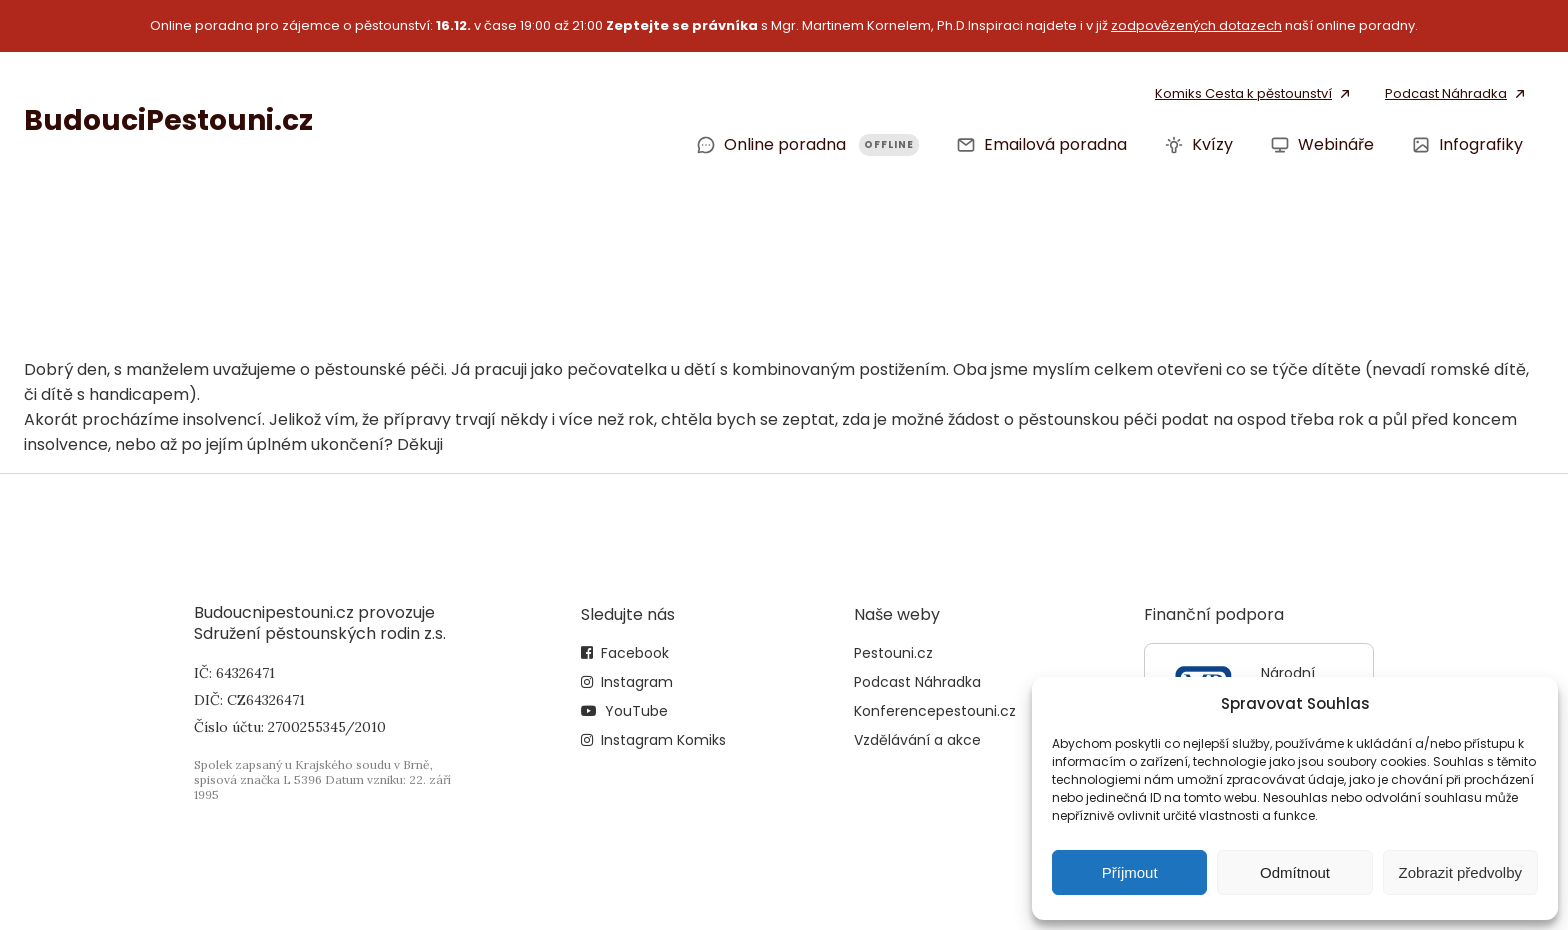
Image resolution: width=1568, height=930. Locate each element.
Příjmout (1130, 872)
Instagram (637, 682)
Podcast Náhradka (917, 682)
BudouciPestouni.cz (168, 120)
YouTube (636, 711)
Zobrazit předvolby (1460, 872)
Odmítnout (1295, 872)
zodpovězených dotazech (1196, 25)
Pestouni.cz (893, 653)
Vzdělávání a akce (917, 740)
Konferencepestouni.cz (935, 711)
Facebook (635, 653)
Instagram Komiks (663, 740)
